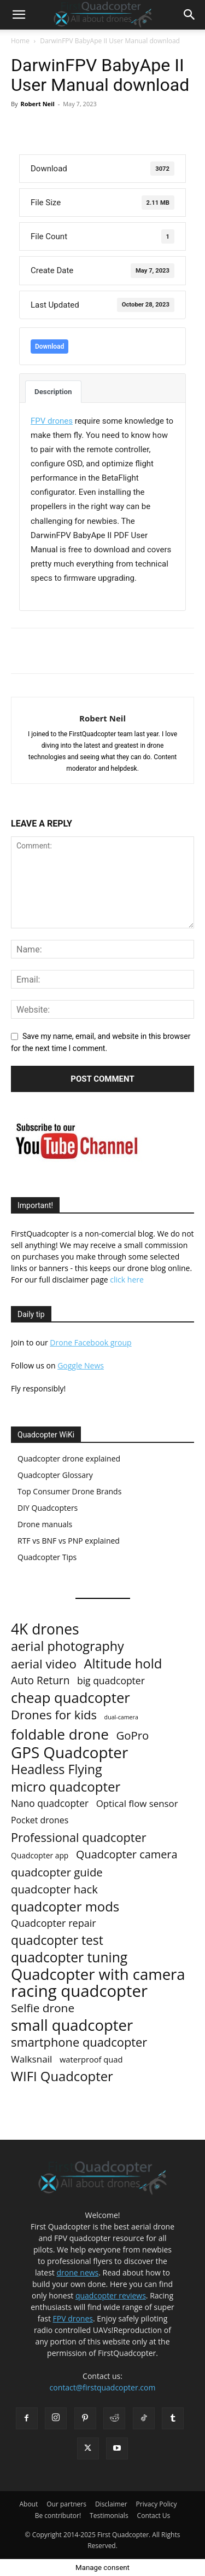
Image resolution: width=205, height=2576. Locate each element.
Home (20, 40)
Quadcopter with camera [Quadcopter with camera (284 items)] (98, 1974)
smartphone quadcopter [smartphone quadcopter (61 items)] (79, 2042)
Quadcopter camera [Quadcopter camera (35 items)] (127, 1854)
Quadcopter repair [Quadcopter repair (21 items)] (53, 1923)
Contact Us (154, 2515)
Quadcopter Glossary (55, 1475)
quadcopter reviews (110, 2295)
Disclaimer (111, 2504)
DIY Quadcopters (47, 1508)
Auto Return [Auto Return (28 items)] (40, 1680)
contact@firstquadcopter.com (103, 2387)
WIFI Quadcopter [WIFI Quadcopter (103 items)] (62, 2076)
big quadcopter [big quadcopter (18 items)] (111, 1680)
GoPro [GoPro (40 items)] (132, 1735)
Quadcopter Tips (47, 1557)
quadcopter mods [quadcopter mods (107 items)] (65, 1906)
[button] (18, 15)
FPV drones (73, 2318)
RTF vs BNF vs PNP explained (68, 1540)
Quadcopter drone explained (68, 1458)
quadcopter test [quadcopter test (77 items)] (57, 1940)
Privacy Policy (156, 2504)
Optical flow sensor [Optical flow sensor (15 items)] (137, 1803)
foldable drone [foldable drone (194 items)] (60, 1734)
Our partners (66, 2504)
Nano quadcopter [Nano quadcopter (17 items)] (50, 1803)
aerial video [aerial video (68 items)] (44, 1664)
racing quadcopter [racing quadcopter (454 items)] (79, 1991)
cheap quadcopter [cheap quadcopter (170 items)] (70, 1697)
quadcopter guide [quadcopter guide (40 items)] (57, 1872)
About (28, 2504)
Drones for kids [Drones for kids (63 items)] (54, 1714)
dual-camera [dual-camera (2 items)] (121, 1717)
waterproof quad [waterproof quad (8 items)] (91, 2059)
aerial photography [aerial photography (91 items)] (67, 1646)
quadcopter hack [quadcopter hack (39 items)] (54, 1889)
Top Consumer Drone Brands (69, 1491)
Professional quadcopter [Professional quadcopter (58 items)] (79, 1837)
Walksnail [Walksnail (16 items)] (31, 2059)
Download (49, 346)
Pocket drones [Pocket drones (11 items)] (39, 1820)
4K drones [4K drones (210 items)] (45, 1629)
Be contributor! (58, 2515)
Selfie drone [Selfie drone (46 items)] (42, 2008)
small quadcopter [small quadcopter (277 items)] (72, 2025)
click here (127, 1279)
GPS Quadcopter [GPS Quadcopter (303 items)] (69, 1752)
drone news (78, 2272)
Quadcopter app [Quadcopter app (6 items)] (39, 1855)
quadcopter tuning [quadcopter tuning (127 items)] (69, 1957)
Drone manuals (44, 1524)
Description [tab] (53, 392)
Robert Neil (37, 104)
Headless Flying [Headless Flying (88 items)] (56, 1769)
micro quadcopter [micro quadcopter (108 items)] (65, 1786)
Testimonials (109, 2515)
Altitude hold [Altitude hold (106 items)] (123, 1663)
